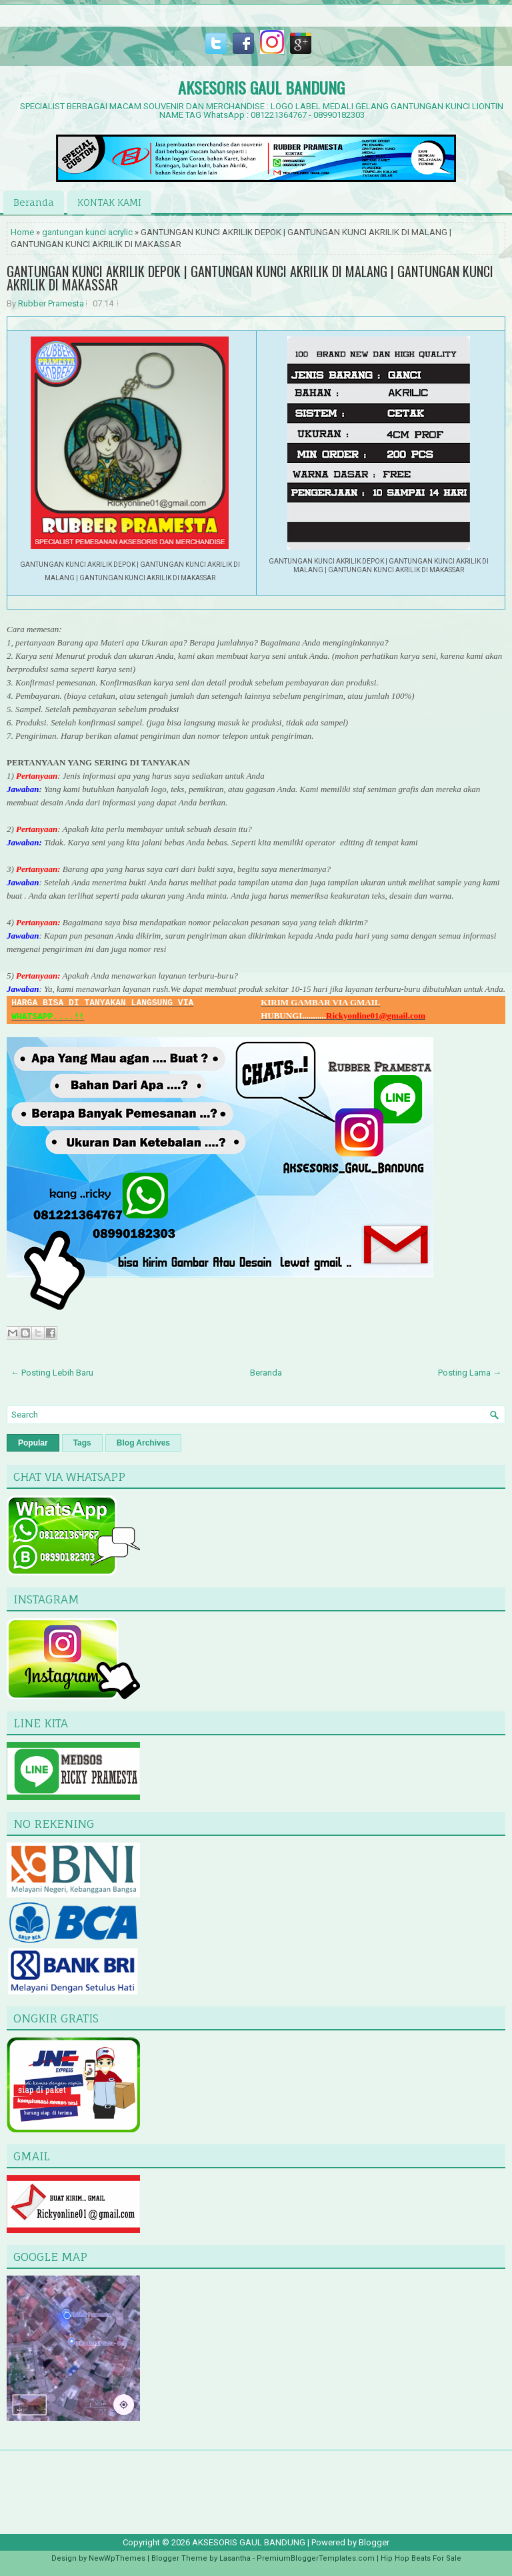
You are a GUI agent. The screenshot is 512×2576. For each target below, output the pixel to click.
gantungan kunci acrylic (87, 232)
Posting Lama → (469, 1373)
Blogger (374, 2542)
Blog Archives (143, 1443)
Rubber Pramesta (51, 303)
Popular (33, 1443)
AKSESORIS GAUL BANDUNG (261, 87)
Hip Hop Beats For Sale (421, 2558)
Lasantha (235, 2558)
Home (22, 232)
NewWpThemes (117, 2558)
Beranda (33, 202)
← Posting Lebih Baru (52, 1373)
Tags (82, 1443)
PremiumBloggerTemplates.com (316, 2558)
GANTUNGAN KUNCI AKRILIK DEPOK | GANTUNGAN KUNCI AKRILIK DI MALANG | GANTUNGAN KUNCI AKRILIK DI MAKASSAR (250, 277)
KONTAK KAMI (109, 202)
